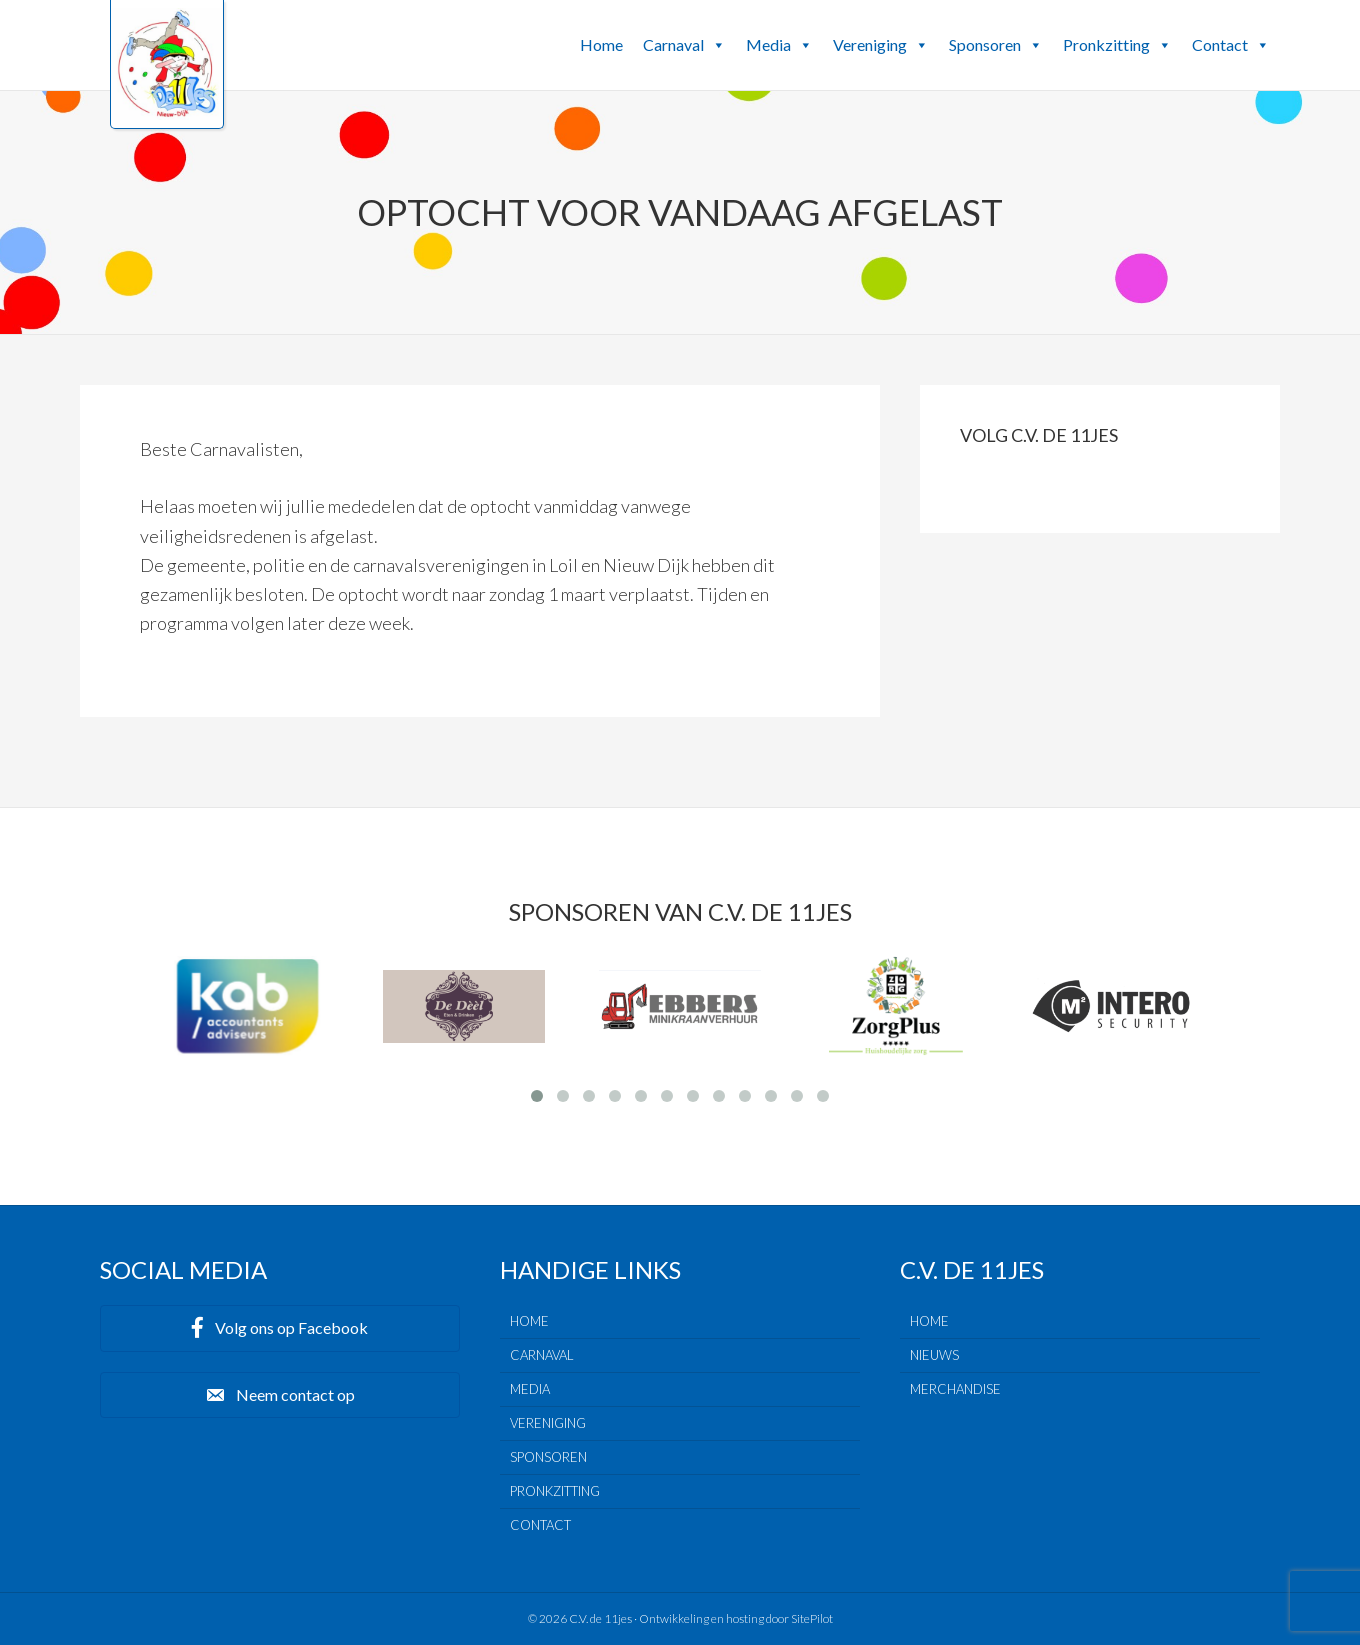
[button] (718, 45)
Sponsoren (996, 45)
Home (601, 44)
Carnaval (684, 45)
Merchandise (955, 1389)
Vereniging (881, 45)
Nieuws (934, 1355)
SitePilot (812, 1618)
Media (779, 45)
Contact (1231, 45)
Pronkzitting (1117, 45)
